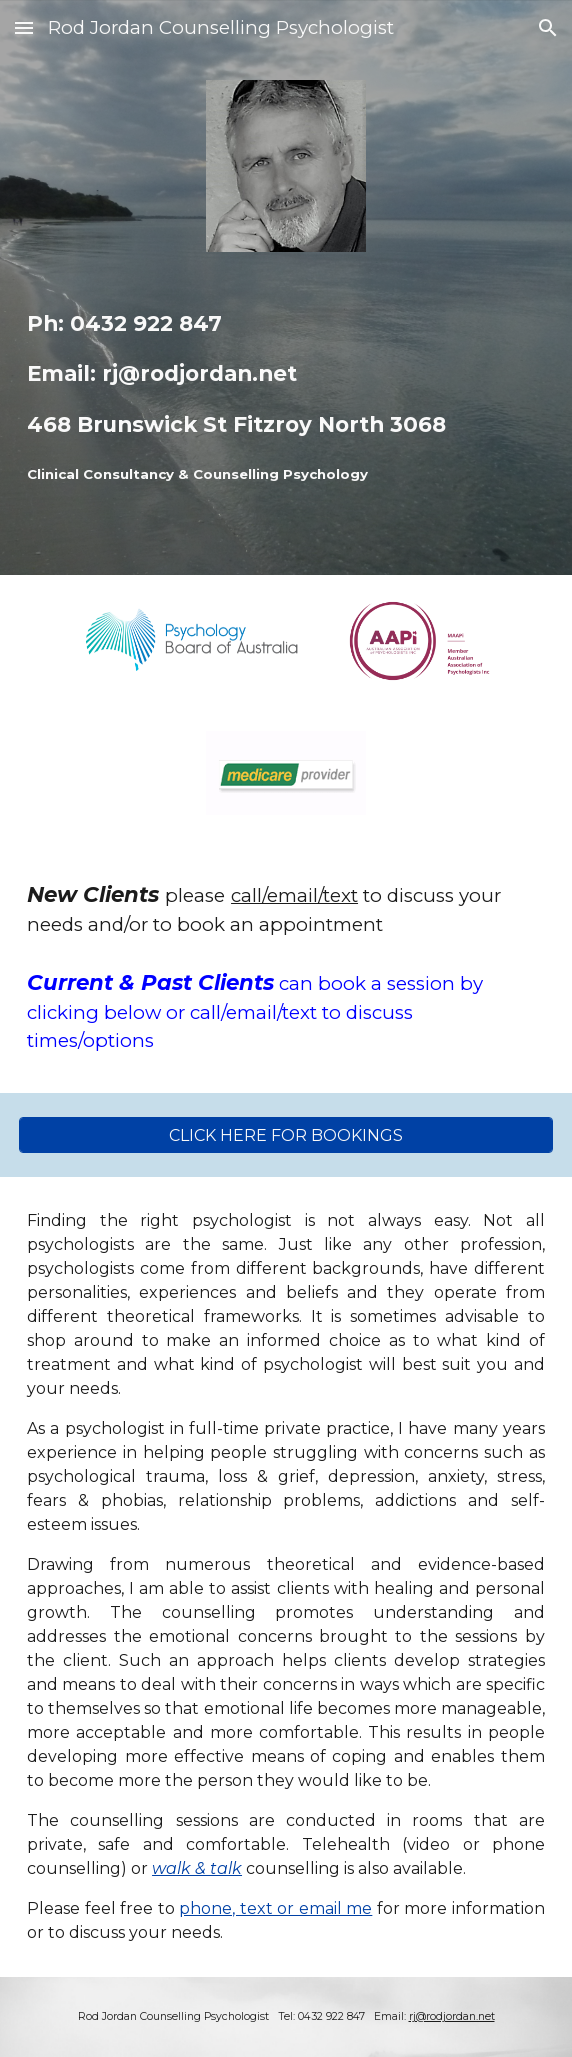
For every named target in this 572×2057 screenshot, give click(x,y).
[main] (286, 398)
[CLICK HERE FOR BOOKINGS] (286, 1135)
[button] (24, 27)
